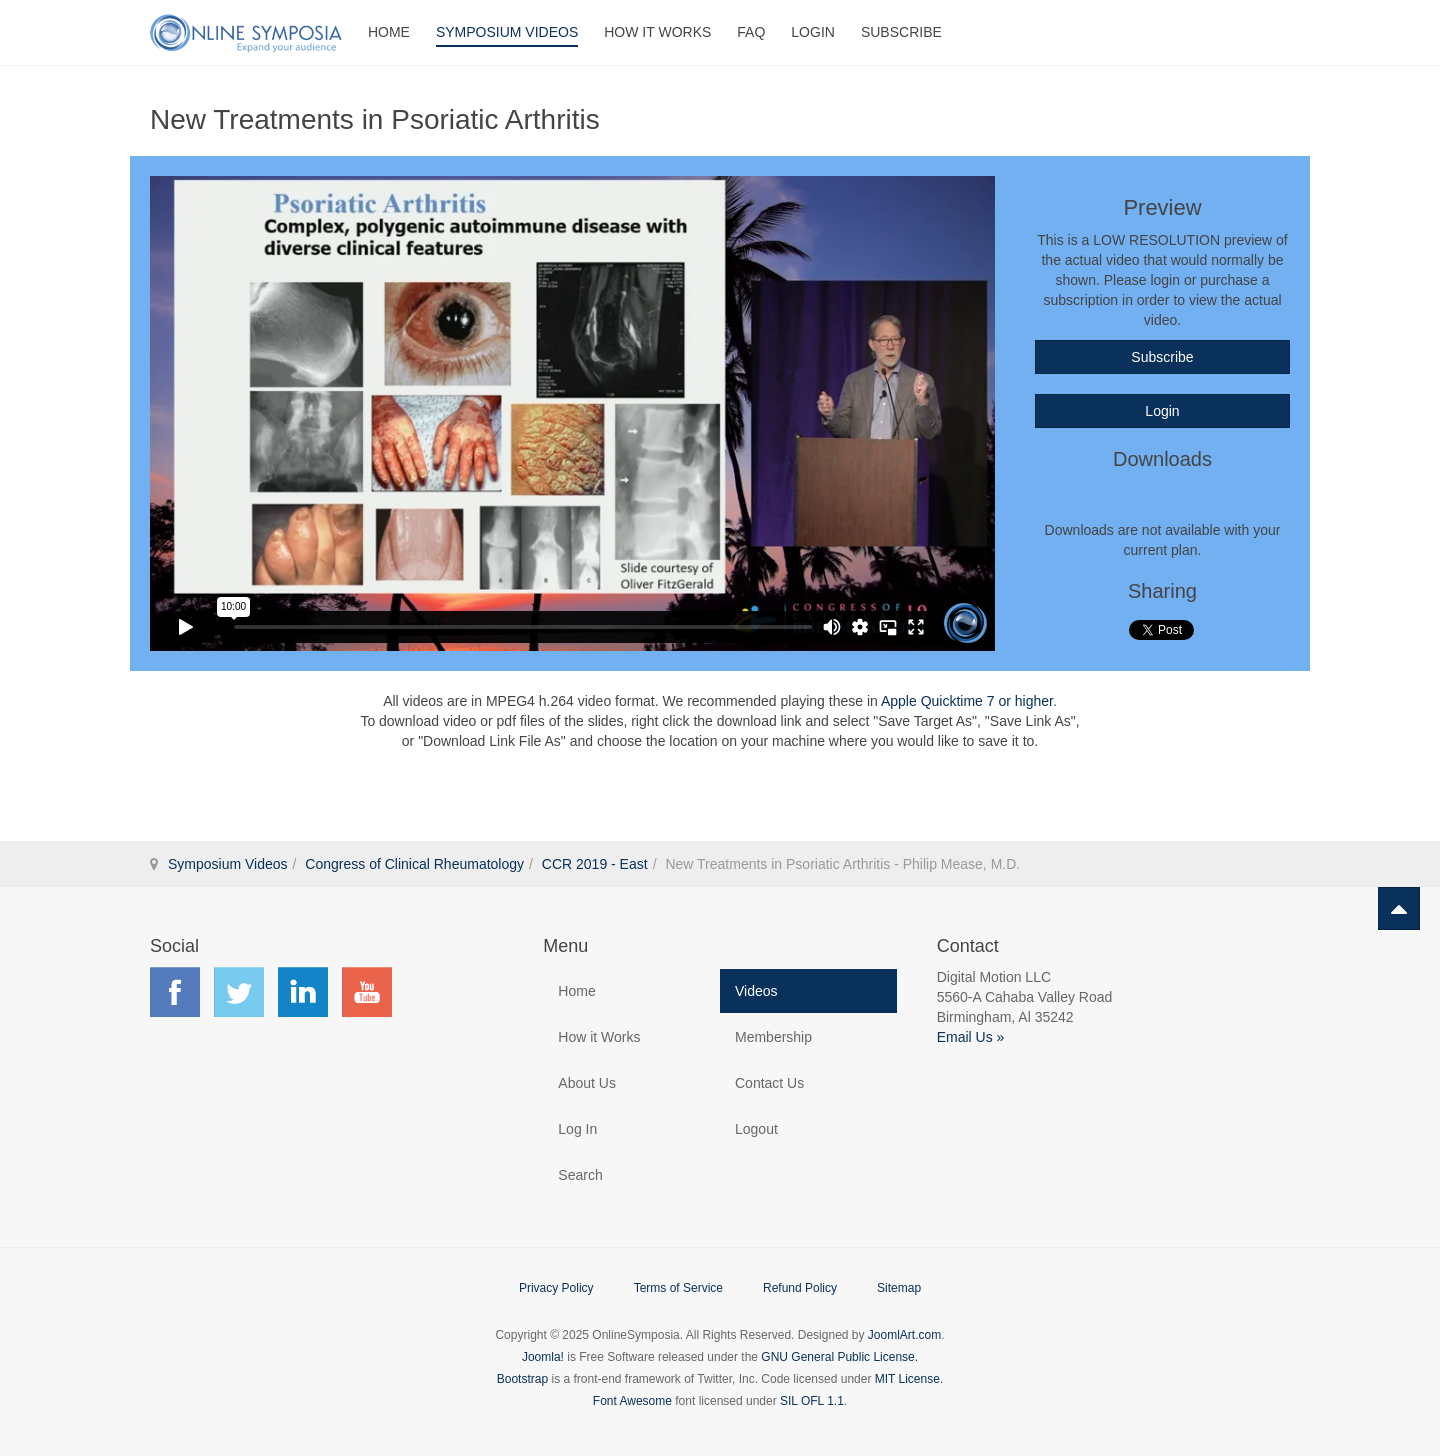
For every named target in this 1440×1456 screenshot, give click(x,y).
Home (389, 32)
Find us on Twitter (239, 992)
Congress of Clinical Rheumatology (414, 864)
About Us (587, 1083)
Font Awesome (632, 1401)
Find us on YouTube (367, 992)
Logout (756, 1129)
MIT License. (909, 1379)
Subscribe (901, 32)
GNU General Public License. (839, 1357)
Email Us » (971, 1037)
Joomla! (543, 1357)
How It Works (657, 32)
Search (580, 1175)
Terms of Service (678, 1288)
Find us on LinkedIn (303, 992)
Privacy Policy (556, 1288)
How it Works (599, 1037)
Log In (577, 1129)
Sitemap (899, 1288)
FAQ (751, 32)
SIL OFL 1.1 (812, 1401)
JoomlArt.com (904, 1335)
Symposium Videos (507, 32)
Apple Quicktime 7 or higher (967, 701)
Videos (756, 991)
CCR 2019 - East (595, 864)
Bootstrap (522, 1379)
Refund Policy (800, 1288)
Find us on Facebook (175, 992)
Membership (773, 1037)
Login (813, 32)
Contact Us (769, 1083)
